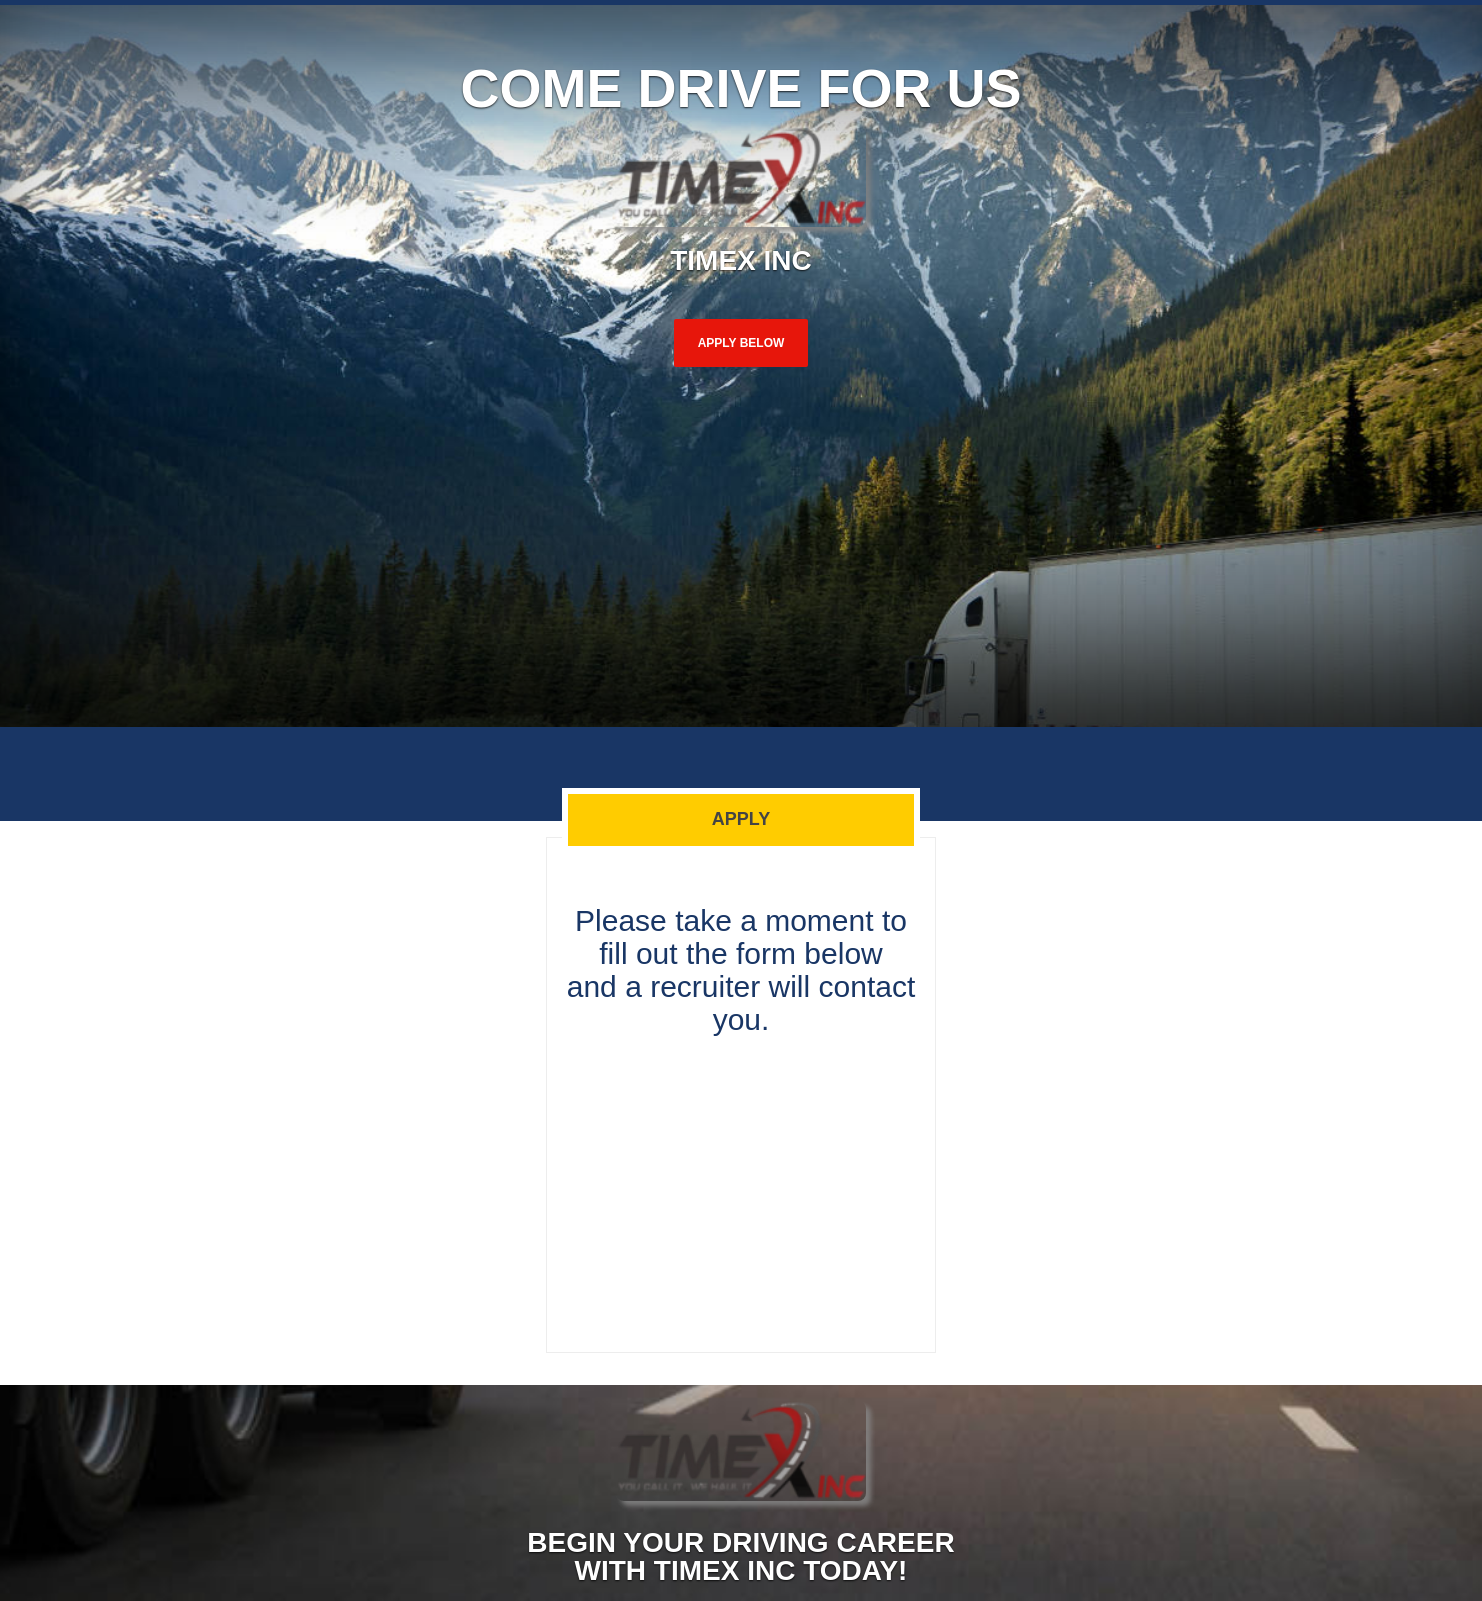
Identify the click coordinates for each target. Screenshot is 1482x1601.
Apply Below (741, 343)
